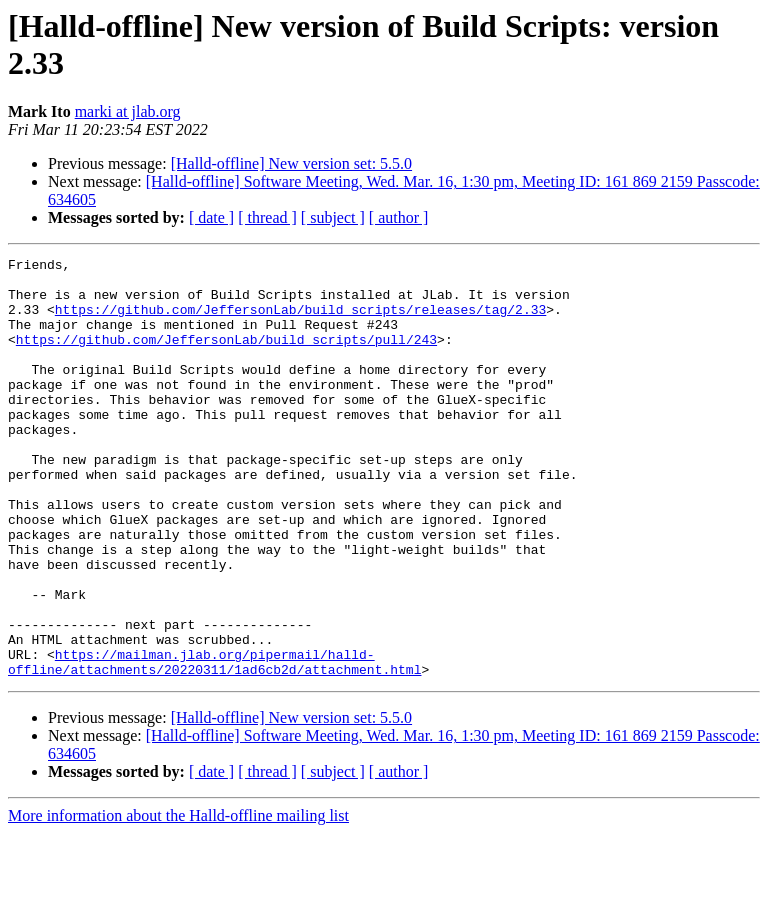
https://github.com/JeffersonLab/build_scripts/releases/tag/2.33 (300, 321)
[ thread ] (267, 217)
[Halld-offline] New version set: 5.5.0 (291, 163)
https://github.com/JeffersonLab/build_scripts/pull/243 (226, 357)
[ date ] (211, 217)
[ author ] (399, 217)
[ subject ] (333, 217)
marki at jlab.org (128, 111)
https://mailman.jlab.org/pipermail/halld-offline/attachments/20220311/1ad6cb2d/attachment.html (214, 744)
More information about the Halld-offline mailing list (178, 899)
